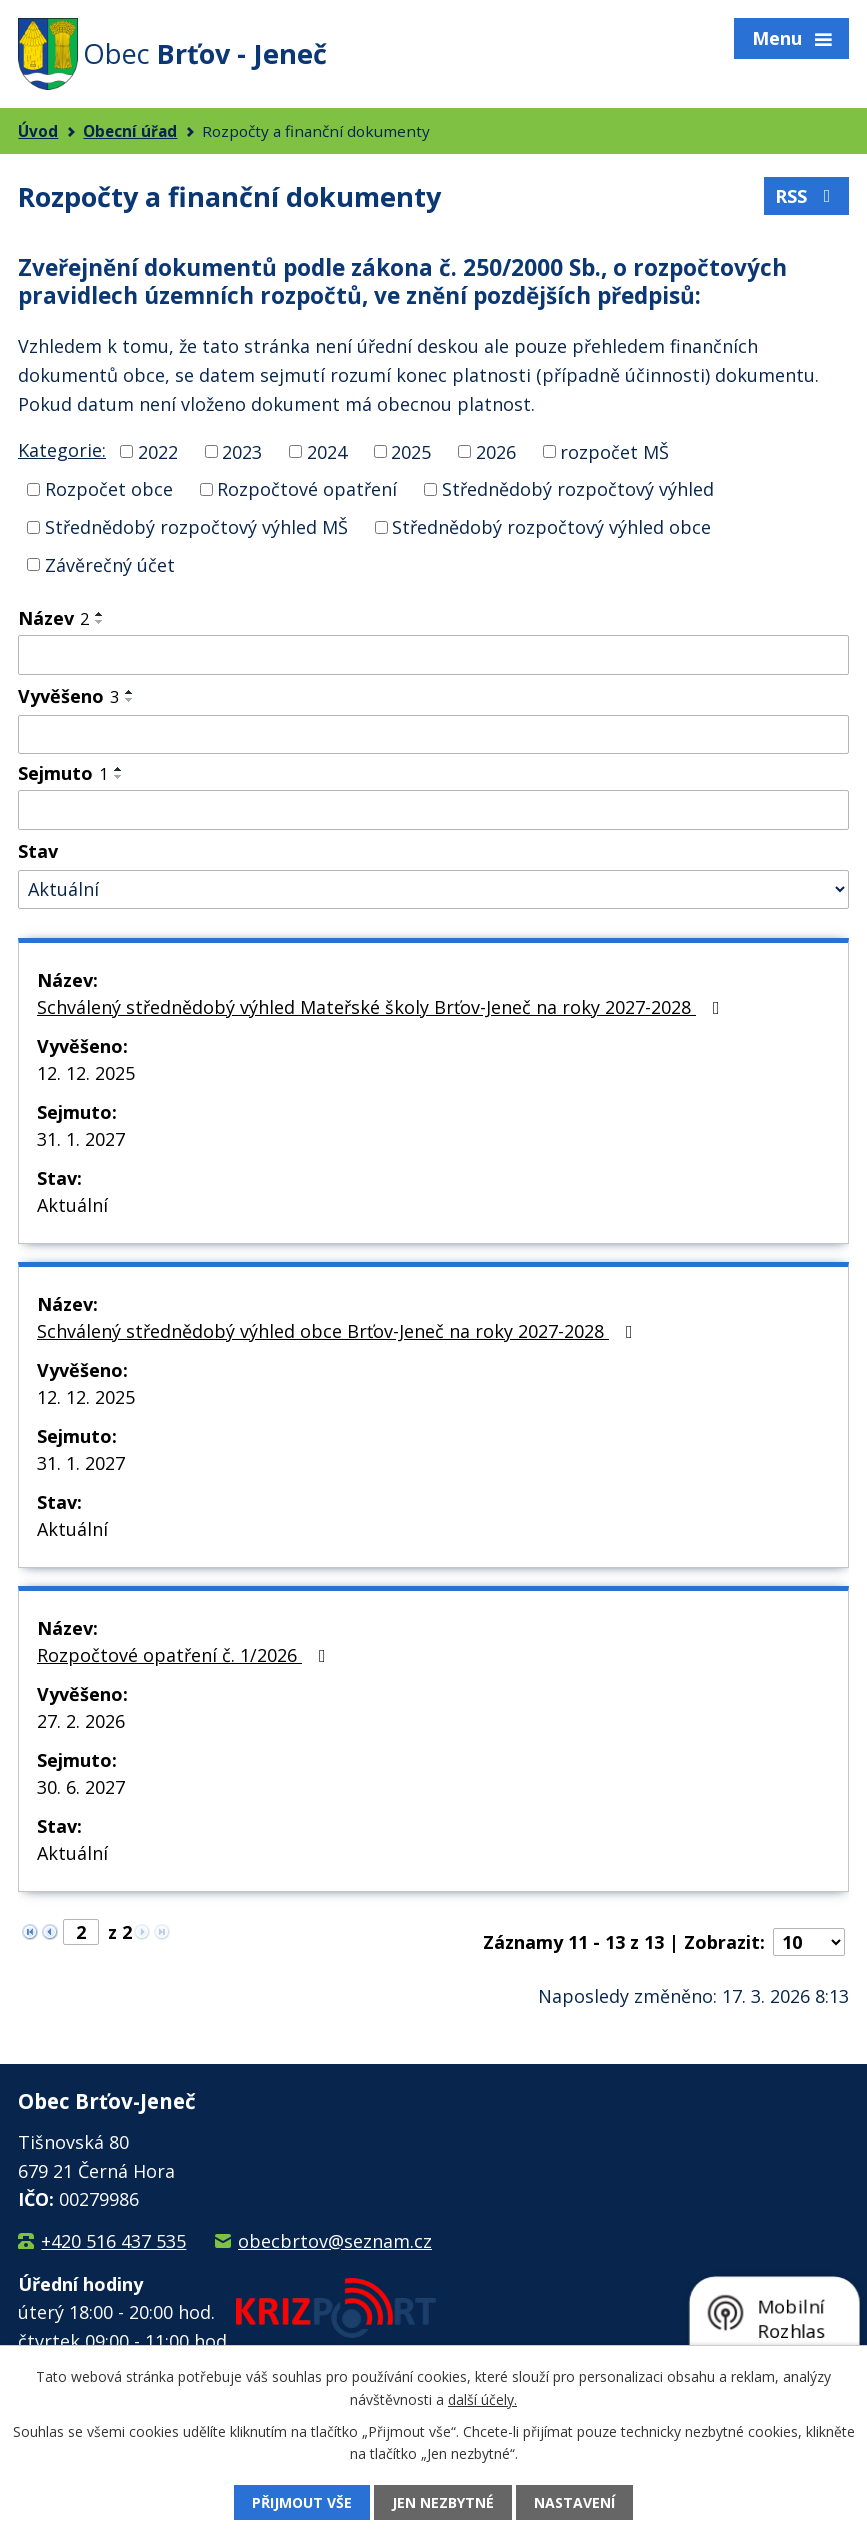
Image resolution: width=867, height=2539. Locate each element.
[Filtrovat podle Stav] (433, 889)
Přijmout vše (302, 2502)
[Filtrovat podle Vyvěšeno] (433, 735)
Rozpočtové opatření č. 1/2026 (185, 1655)
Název (53, 618)
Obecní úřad (130, 131)
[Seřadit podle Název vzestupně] (100, 614)
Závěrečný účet (110, 564)
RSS (807, 196)
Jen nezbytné (443, 2502)
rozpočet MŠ (614, 451)
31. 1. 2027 (81, 1139)
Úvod (38, 131)
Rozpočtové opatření (307, 489)
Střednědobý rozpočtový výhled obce (551, 527)
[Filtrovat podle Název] (433, 655)
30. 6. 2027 (81, 1787)
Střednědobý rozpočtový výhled (578, 489)
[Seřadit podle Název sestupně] (100, 622)
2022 (158, 451)
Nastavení (574, 2502)
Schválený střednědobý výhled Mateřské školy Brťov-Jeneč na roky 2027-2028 (382, 1007)
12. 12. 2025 (86, 1073)
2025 (411, 451)
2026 (496, 451)
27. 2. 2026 (81, 1721)
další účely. (482, 2398)
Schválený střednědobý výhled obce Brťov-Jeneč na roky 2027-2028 (339, 1331)
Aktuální (72, 1205)
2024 (327, 451)
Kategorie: (62, 450)
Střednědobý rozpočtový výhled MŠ (196, 527)
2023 (242, 451)
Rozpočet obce (109, 489)
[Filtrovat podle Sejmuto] (433, 810)
